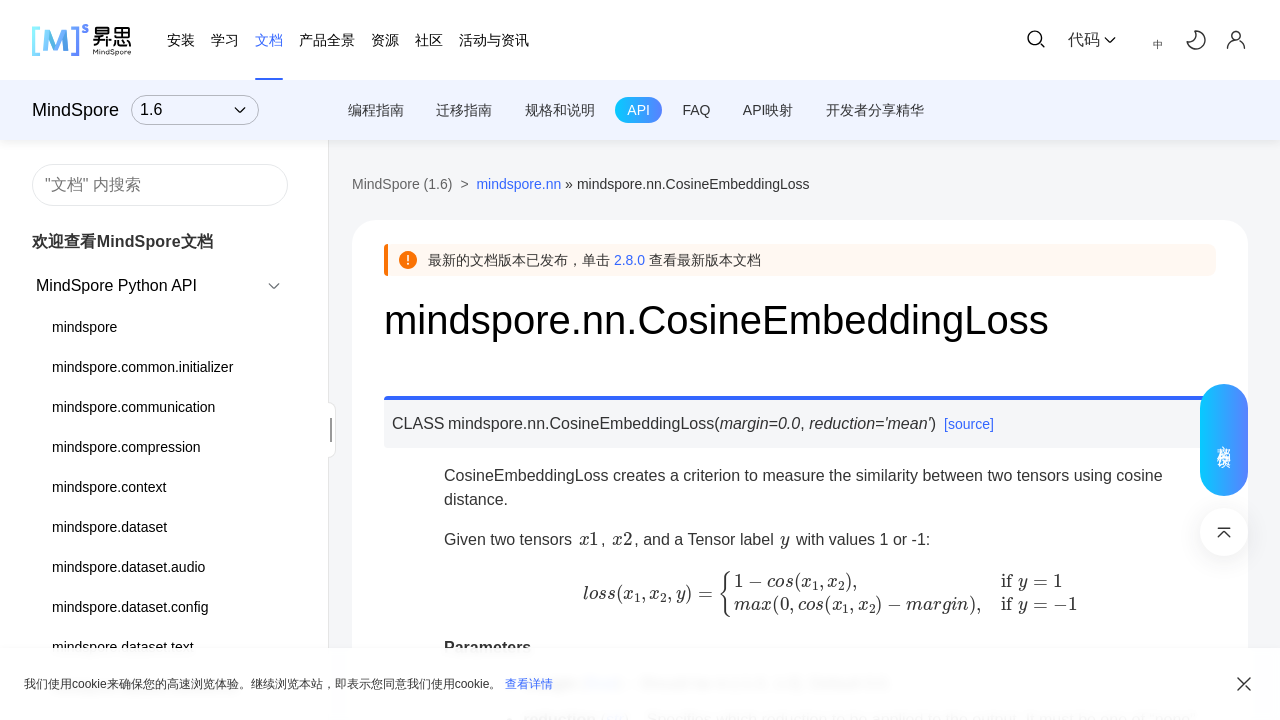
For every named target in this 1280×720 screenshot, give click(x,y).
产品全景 (327, 40)
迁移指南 (464, 110)
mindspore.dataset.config (130, 607)
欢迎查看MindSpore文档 (122, 241)
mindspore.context (109, 487)
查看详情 (529, 684)
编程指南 (376, 110)
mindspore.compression (126, 447)
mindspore (84, 327)
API (638, 110)
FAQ (696, 110)
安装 (181, 40)
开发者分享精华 (875, 110)
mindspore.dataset (109, 527)
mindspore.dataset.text (123, 647)
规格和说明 (560, 110)
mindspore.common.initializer (142, 367)
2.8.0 (629, 260)
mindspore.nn (518, 184)
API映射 (768, 110)
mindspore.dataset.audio (128, 567)
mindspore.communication (133, 407)
